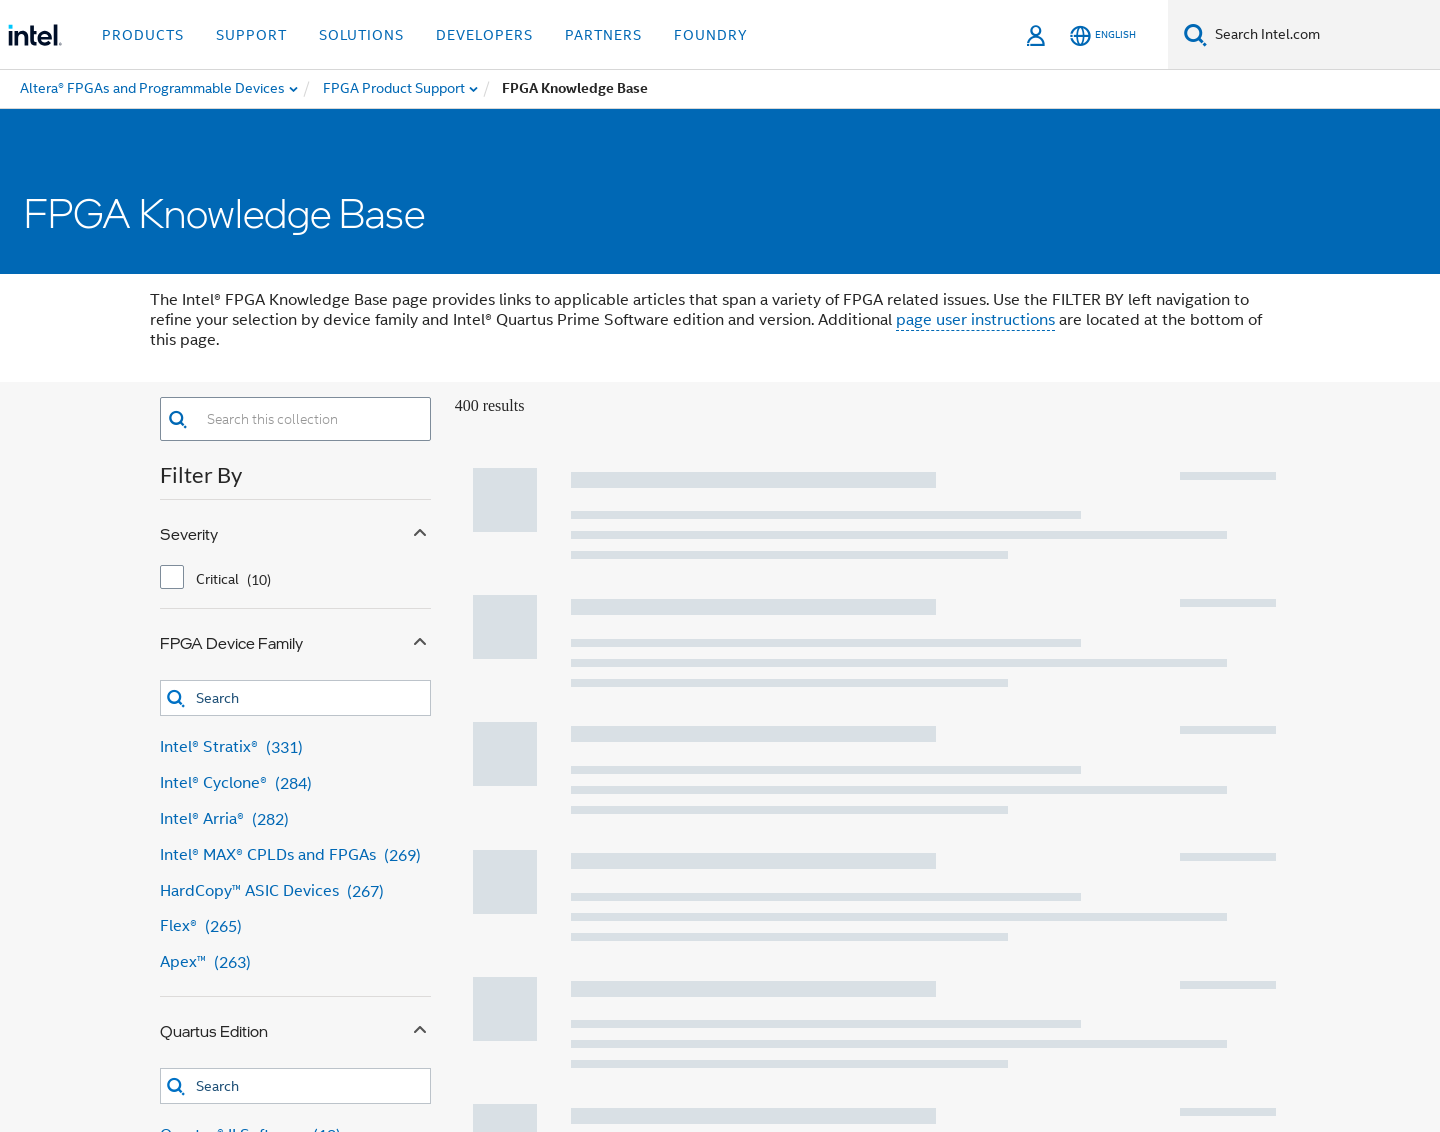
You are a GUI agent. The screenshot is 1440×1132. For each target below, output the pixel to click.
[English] (1103, 35)
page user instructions (975, 320)
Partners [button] (603, 35)
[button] (177, 419)
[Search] (1195, 34)
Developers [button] (484, 35)
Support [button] (251, 35)
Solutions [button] (361, 35)
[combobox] (309, 419)
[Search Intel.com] (1323, 35)
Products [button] (143, 35)
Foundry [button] (711, 35)
